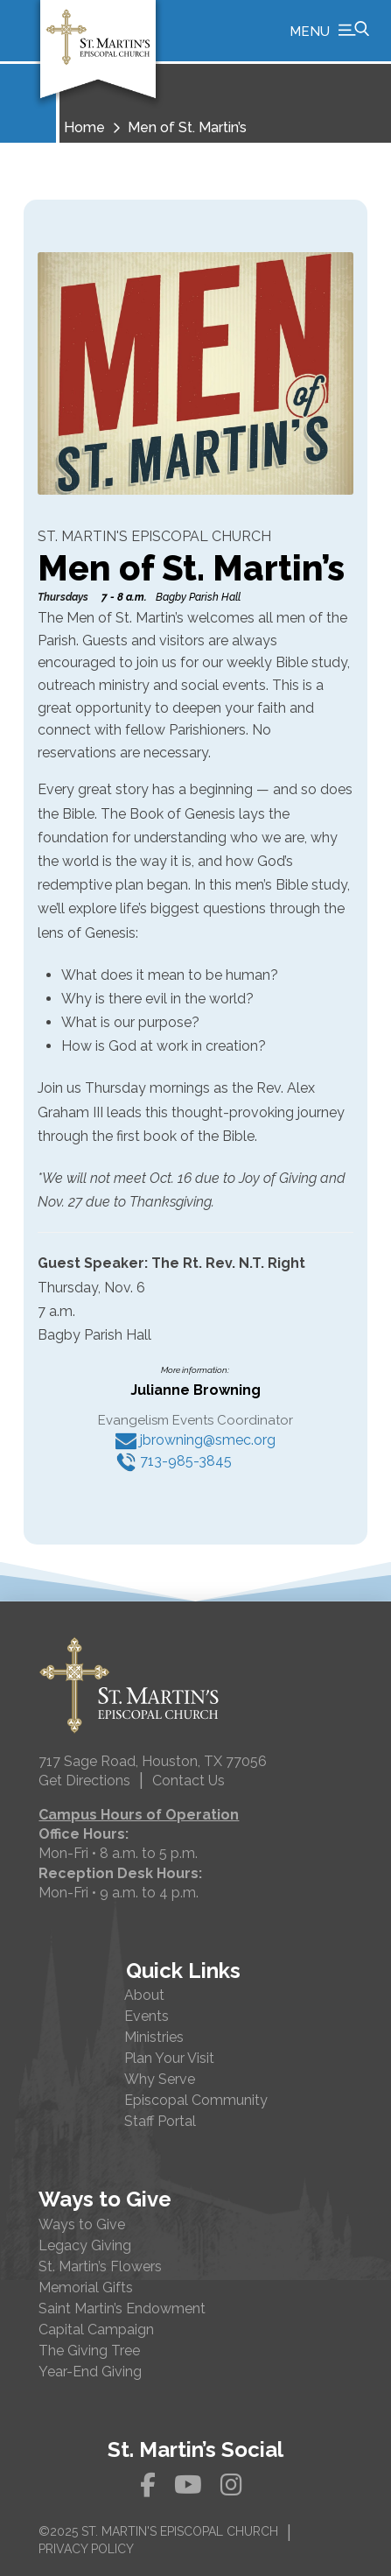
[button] (329, 30)
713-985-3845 (173, 1461)
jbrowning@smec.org (195, 1440)
